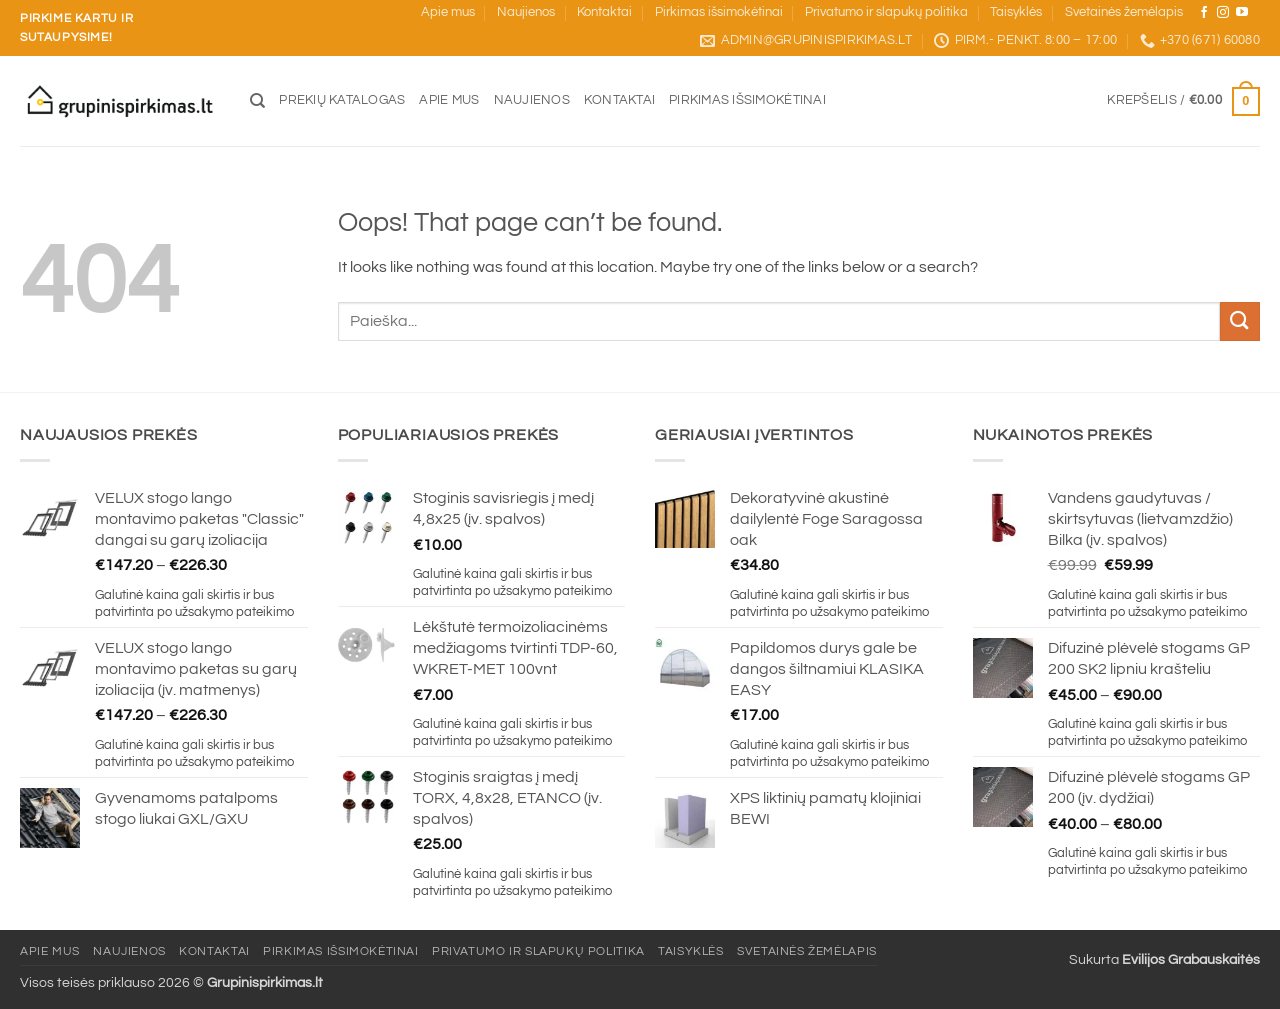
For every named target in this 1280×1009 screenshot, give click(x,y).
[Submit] (1240, 321)
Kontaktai (604, 12)
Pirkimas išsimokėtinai (719, 12)
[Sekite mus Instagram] (1223, 13)
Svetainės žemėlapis (1124, 12)
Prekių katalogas (342, 100)
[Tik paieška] (257, 101)
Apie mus (448, 12)
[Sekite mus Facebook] (1204, 13)
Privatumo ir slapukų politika (886, 12)
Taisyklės (1016, 12)
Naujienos (526, 12)
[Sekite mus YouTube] (1242, 13)
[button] (1183, 102)
